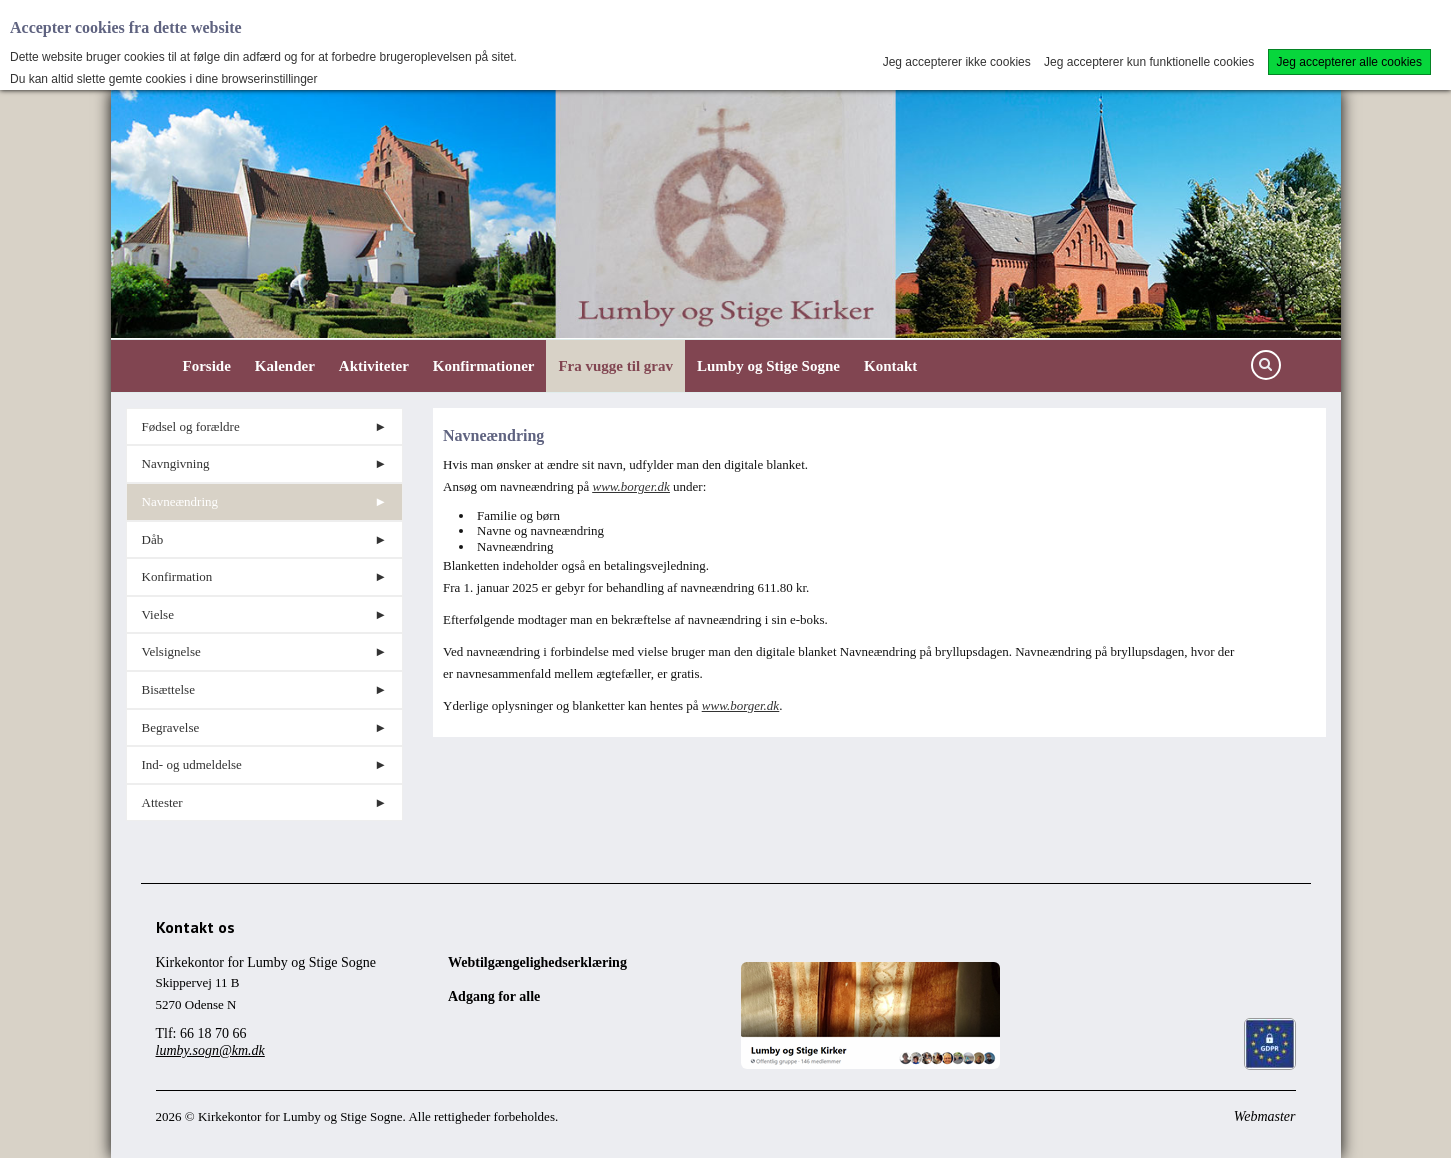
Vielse (158, 614)
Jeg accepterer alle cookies (1349, 62)
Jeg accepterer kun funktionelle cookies (1149, 62)
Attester (162, 802)
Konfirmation (177, 576)
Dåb (153, 539)
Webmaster (1265, 1116)
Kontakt (890, 366)
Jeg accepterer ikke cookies (957, 62)
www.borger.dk (630, 486)
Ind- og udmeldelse (192, 764)
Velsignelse (171, 651)
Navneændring (180, 501)
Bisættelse (168, 689)
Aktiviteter (374, 366)
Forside (207, 366)
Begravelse (171, 727)
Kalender (285, 366)
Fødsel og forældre (191, 426)
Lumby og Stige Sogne (768, 366)
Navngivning (176, 463)
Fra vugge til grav (615, 366)
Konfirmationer (484, 366)
